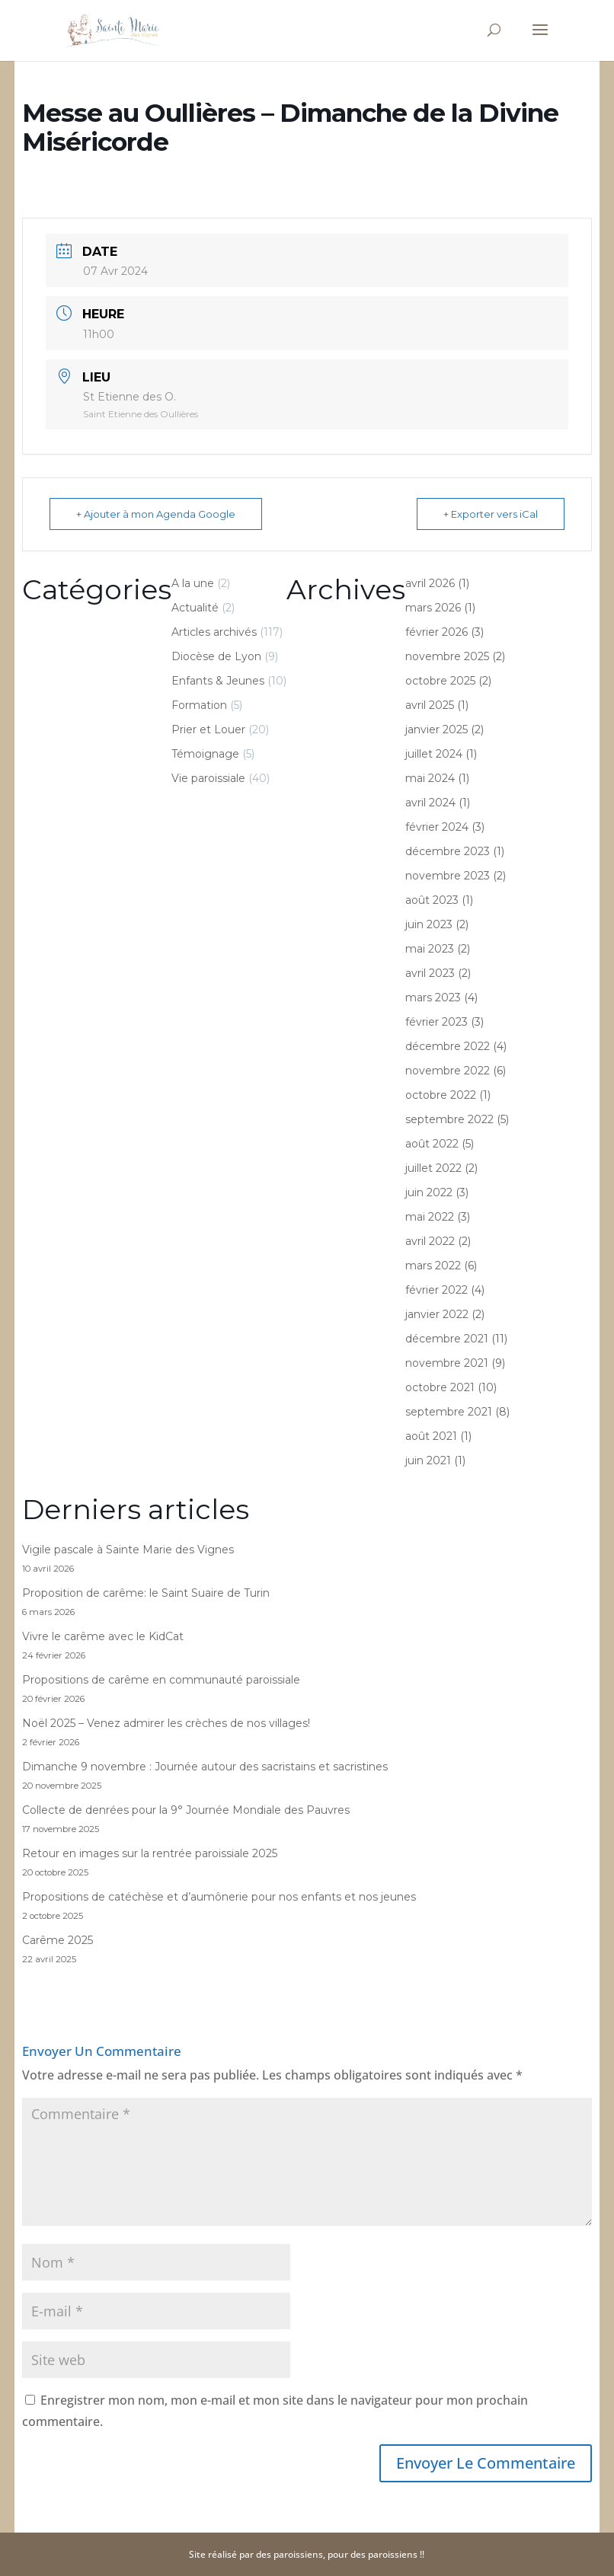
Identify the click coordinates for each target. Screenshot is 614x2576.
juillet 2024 (433, 754)
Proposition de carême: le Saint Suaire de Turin (146, 1593)
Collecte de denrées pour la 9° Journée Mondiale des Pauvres (186, 1810)
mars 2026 (433, 607)
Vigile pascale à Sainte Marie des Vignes (128, 1549)
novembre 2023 (447, 876)
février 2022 (436, 1290)
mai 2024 (430, 778)
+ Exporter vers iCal (490, 514)
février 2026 (436, 632)
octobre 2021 (440, 1387)
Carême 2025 (57, 1940)
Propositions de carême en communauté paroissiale (161, 1680)
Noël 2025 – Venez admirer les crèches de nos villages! (166, 1723)
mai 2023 (429, 949)
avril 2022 (430, 1241)
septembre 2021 (448, 1412)
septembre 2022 (449, 1119)
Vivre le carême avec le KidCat (103, 1636)
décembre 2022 (447, 1046)
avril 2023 (430, 973)
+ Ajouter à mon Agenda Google (155, 514)
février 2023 (436, 1022)
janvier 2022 (436, 1314)
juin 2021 (428, 1460)
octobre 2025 (440, 681)
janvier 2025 (436, 729)
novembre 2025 (447, 656)
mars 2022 (433, 1265)
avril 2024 (430, 802)
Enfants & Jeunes (217, 681)
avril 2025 (429, 705)
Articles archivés (214, 632)
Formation (199, 705)
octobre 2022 (440, 1095)
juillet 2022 (433, 1168)
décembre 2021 (446, 1338)
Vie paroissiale (208, 778)
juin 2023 (429, 924)
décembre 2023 (447, 851)
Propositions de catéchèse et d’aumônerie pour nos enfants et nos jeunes (219, 1897)
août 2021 (431, 1436)
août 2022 (432, 1144)
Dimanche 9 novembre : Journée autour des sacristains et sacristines (205, 1766)
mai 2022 (429, 1217)
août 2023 (432, 900)
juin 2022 (429, 1192)
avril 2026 (430, 583)
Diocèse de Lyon (216, 656)
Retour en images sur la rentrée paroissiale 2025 (149, 1853)
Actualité (195, 607)
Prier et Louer (208, 729)
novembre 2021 (446, 1363)
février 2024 (436, 827)
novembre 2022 (447, 1070)
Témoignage (205, 754)
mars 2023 (433, 997)
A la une (192, 583)
